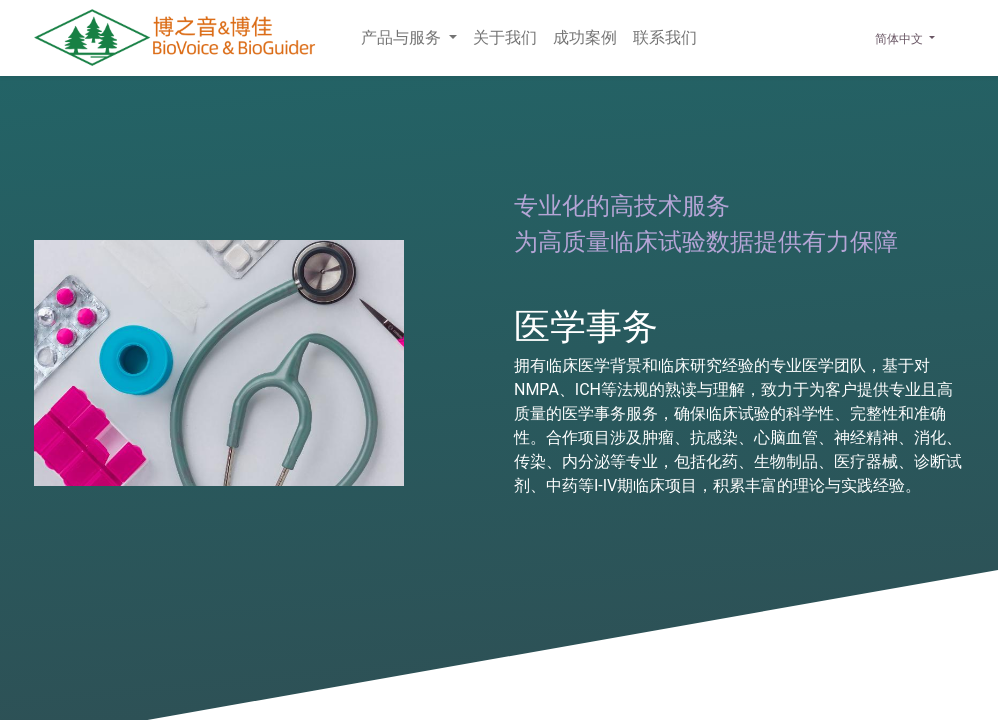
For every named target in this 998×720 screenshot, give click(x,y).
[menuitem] (505, 38)
